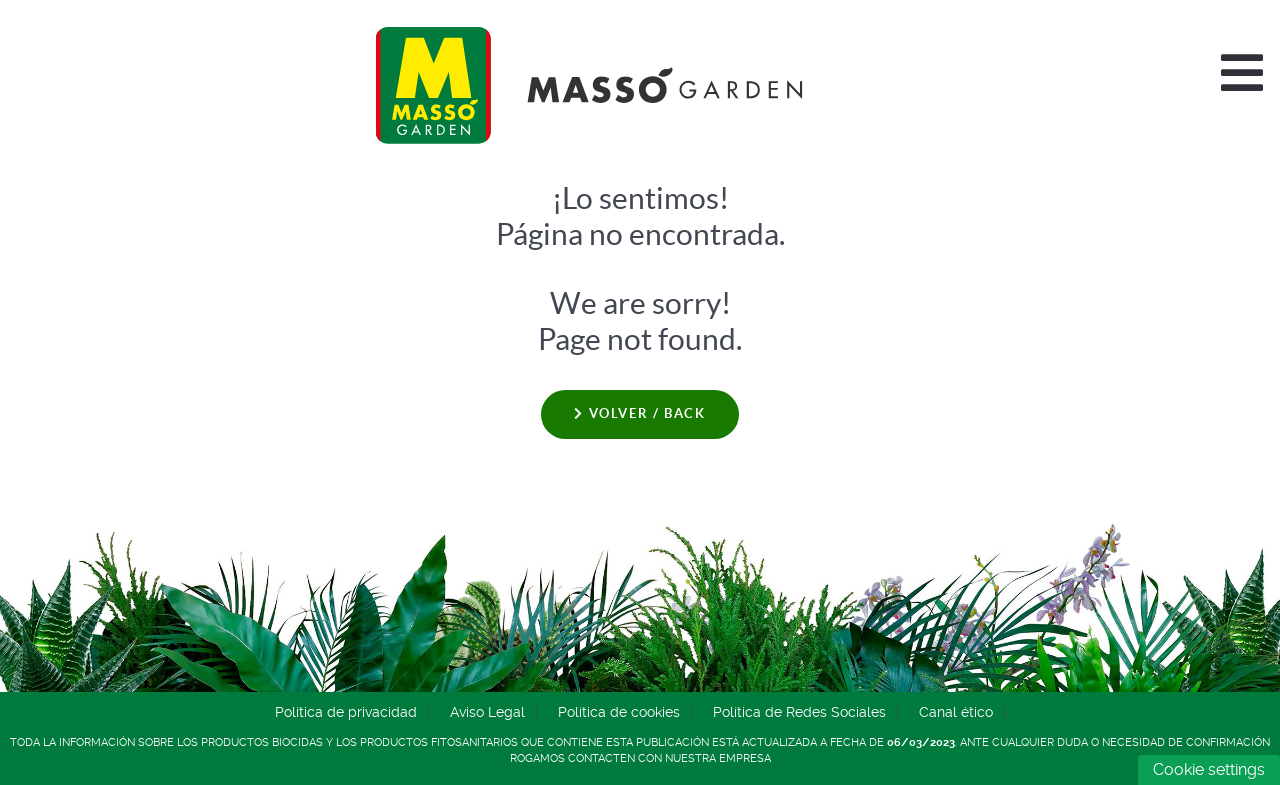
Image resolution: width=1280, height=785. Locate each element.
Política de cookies (619, 712)
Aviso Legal (487, 712)
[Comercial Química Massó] (597, 85)
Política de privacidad (346, 712)
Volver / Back (639, 413)
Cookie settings (1209, 769)
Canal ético (956, 712)
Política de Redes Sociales (799, 712)
